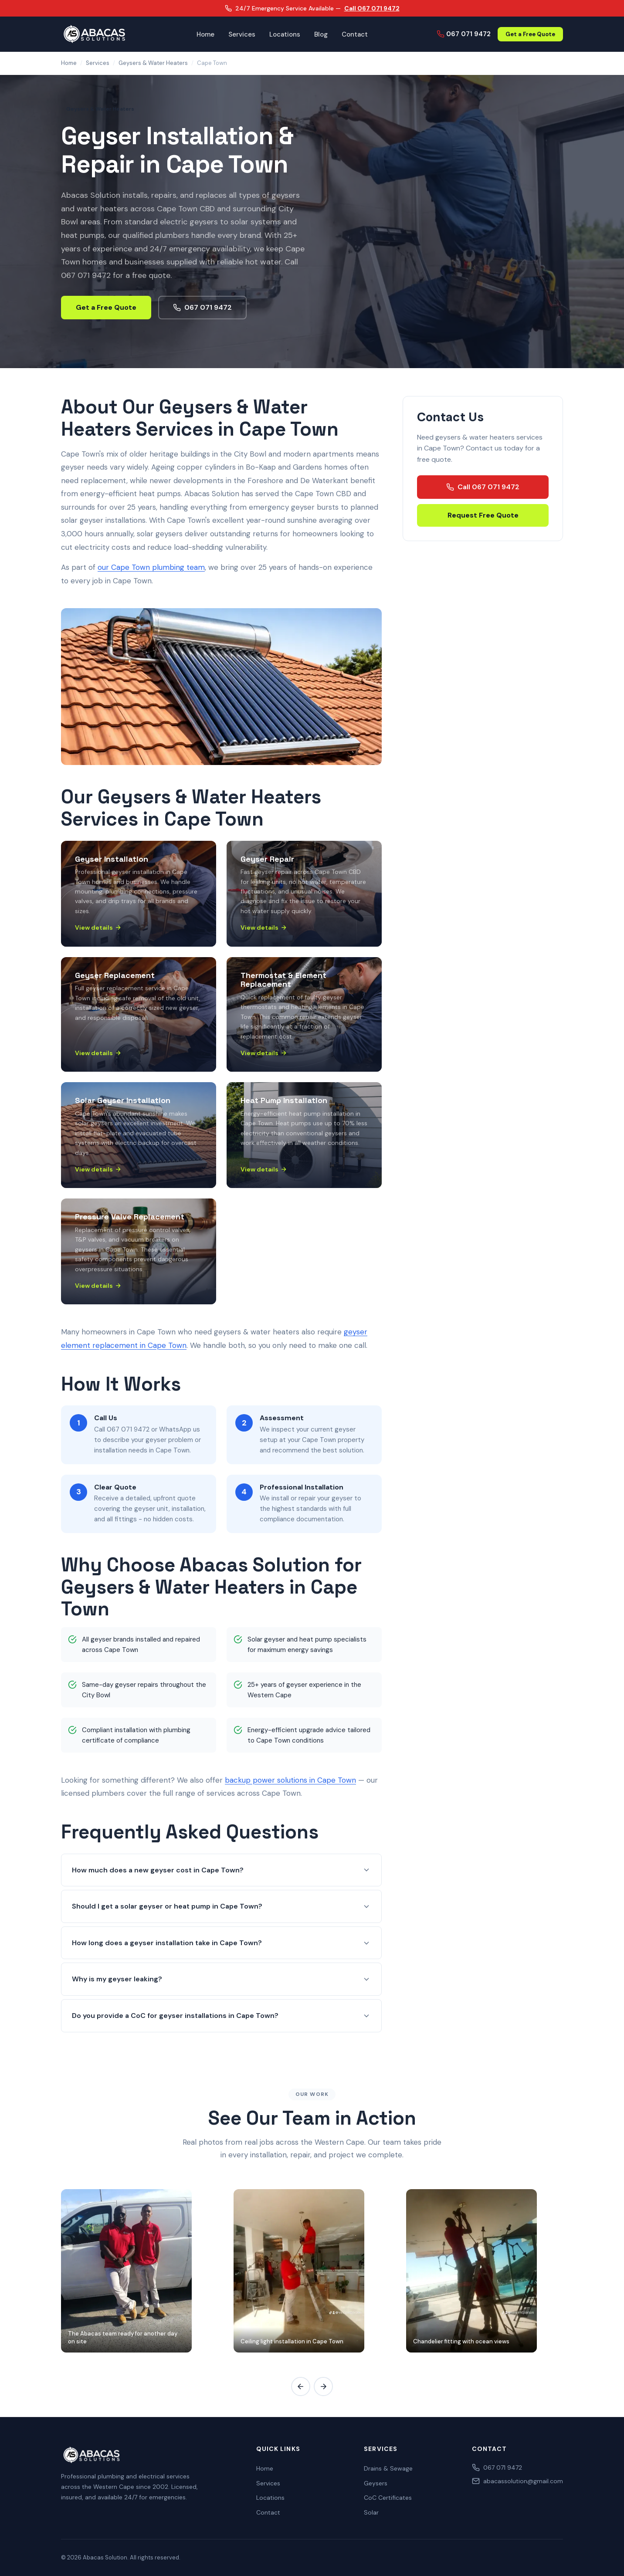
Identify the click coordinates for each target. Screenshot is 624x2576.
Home (205, 34)
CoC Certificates (388, 2498)
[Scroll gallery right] (323, 2386)
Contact (355, 34)
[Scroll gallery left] (300, 2386)
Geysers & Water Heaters (153, 63)
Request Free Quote (483, 515)
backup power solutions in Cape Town (290, 1780)
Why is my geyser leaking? (221, 1979)
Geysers (375, 2483)
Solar (371, 2512)
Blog (321, 34)
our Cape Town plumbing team (151, 567)
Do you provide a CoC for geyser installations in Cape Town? (221, 2015)
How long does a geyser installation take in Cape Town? (221, 1942)
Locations (284, 34)
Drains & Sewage (388, 2468)
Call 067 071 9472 (372, 8)
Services (241, 34)
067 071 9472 (464, 34)
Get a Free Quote (530, 34)
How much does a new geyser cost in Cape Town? (221, 1870)
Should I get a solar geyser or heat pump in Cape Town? (221, 1906)
